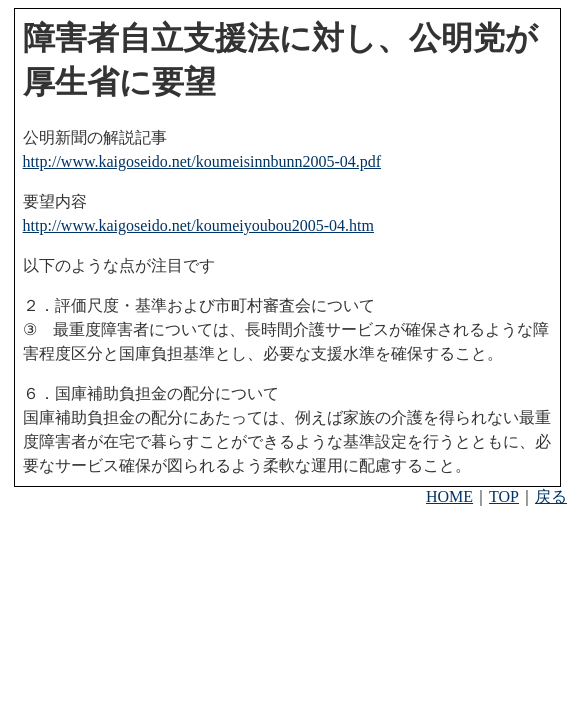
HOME (449, 496)
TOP (504, 496)
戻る (551, 496)
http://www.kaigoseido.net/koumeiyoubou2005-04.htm (198, 225)
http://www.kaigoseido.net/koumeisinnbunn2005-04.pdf (202, 161)
